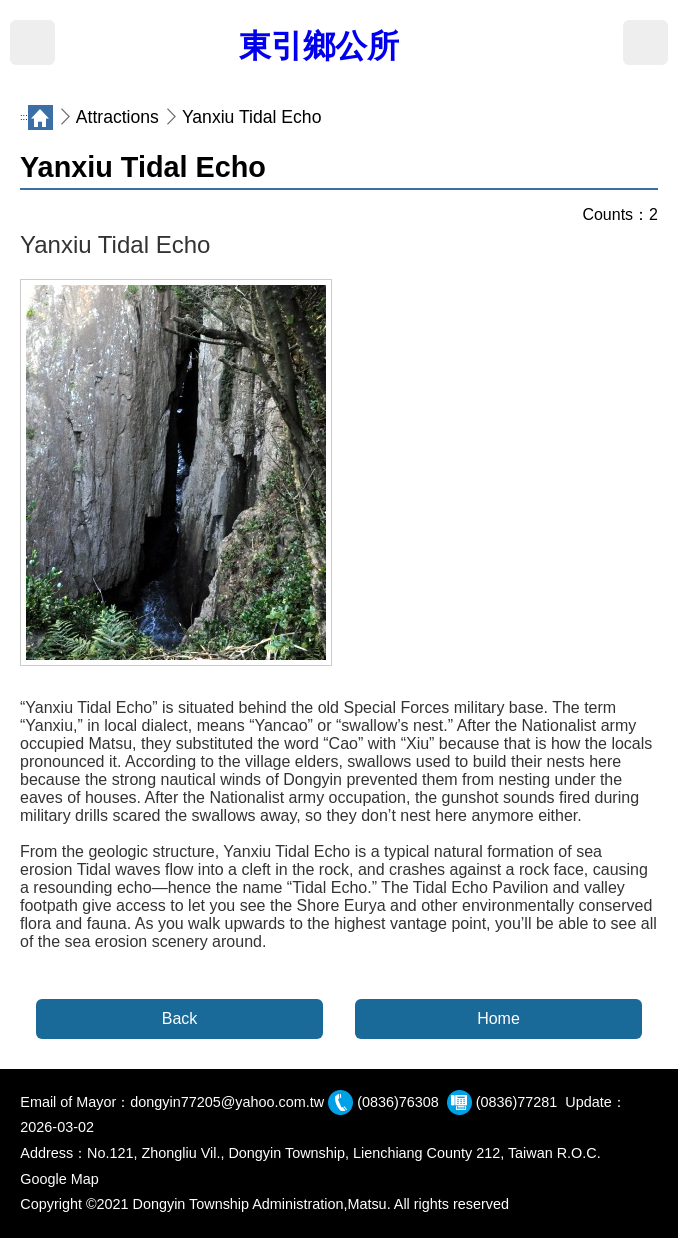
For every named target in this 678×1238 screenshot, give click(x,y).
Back (180, 1018)
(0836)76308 (398, 1102)
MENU (32, 42)
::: (24, 117)
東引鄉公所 (319, 46)
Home (498, 1018)
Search (645, 42)
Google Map (59, 1179)
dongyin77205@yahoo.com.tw (227, 1102)
